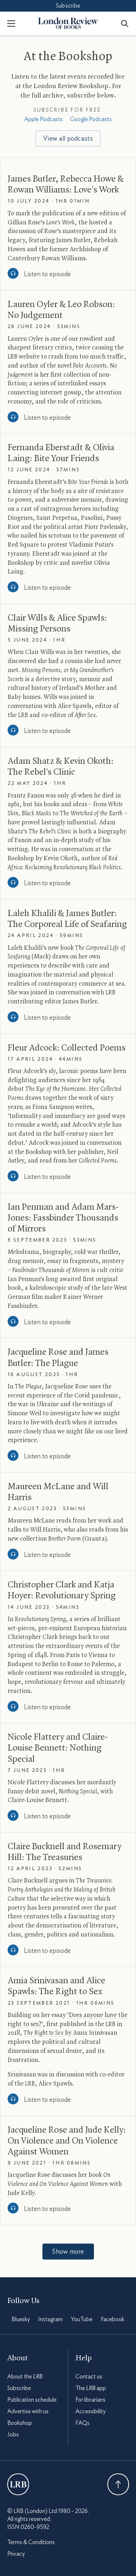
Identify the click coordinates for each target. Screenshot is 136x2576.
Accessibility (90, 2411)
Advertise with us (28, 2411)
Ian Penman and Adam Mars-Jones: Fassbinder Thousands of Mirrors (63, 1218)
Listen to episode (47, 274)
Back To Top (118, 2484)
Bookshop (19, 2423)
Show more (68, 2252)
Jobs (13, 2435)
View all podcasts (68, 139)
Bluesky (21, 2319)
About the (24, 2377)
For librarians (90, 2400)
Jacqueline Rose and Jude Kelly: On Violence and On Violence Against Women (67, 2141)
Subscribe (68, 6)
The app (90, 2388)
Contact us (88, 2377)
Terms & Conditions (31, 2542)
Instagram (50, 2319)
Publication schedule (32, 2400)
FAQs (82, 2423)
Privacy (16, 2554)
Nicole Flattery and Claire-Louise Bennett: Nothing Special (58, 1748)
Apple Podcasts (43, 119)
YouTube (81, 2319)
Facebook (112, 2319)
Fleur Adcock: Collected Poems (66, 1048)
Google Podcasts (91, 119)
